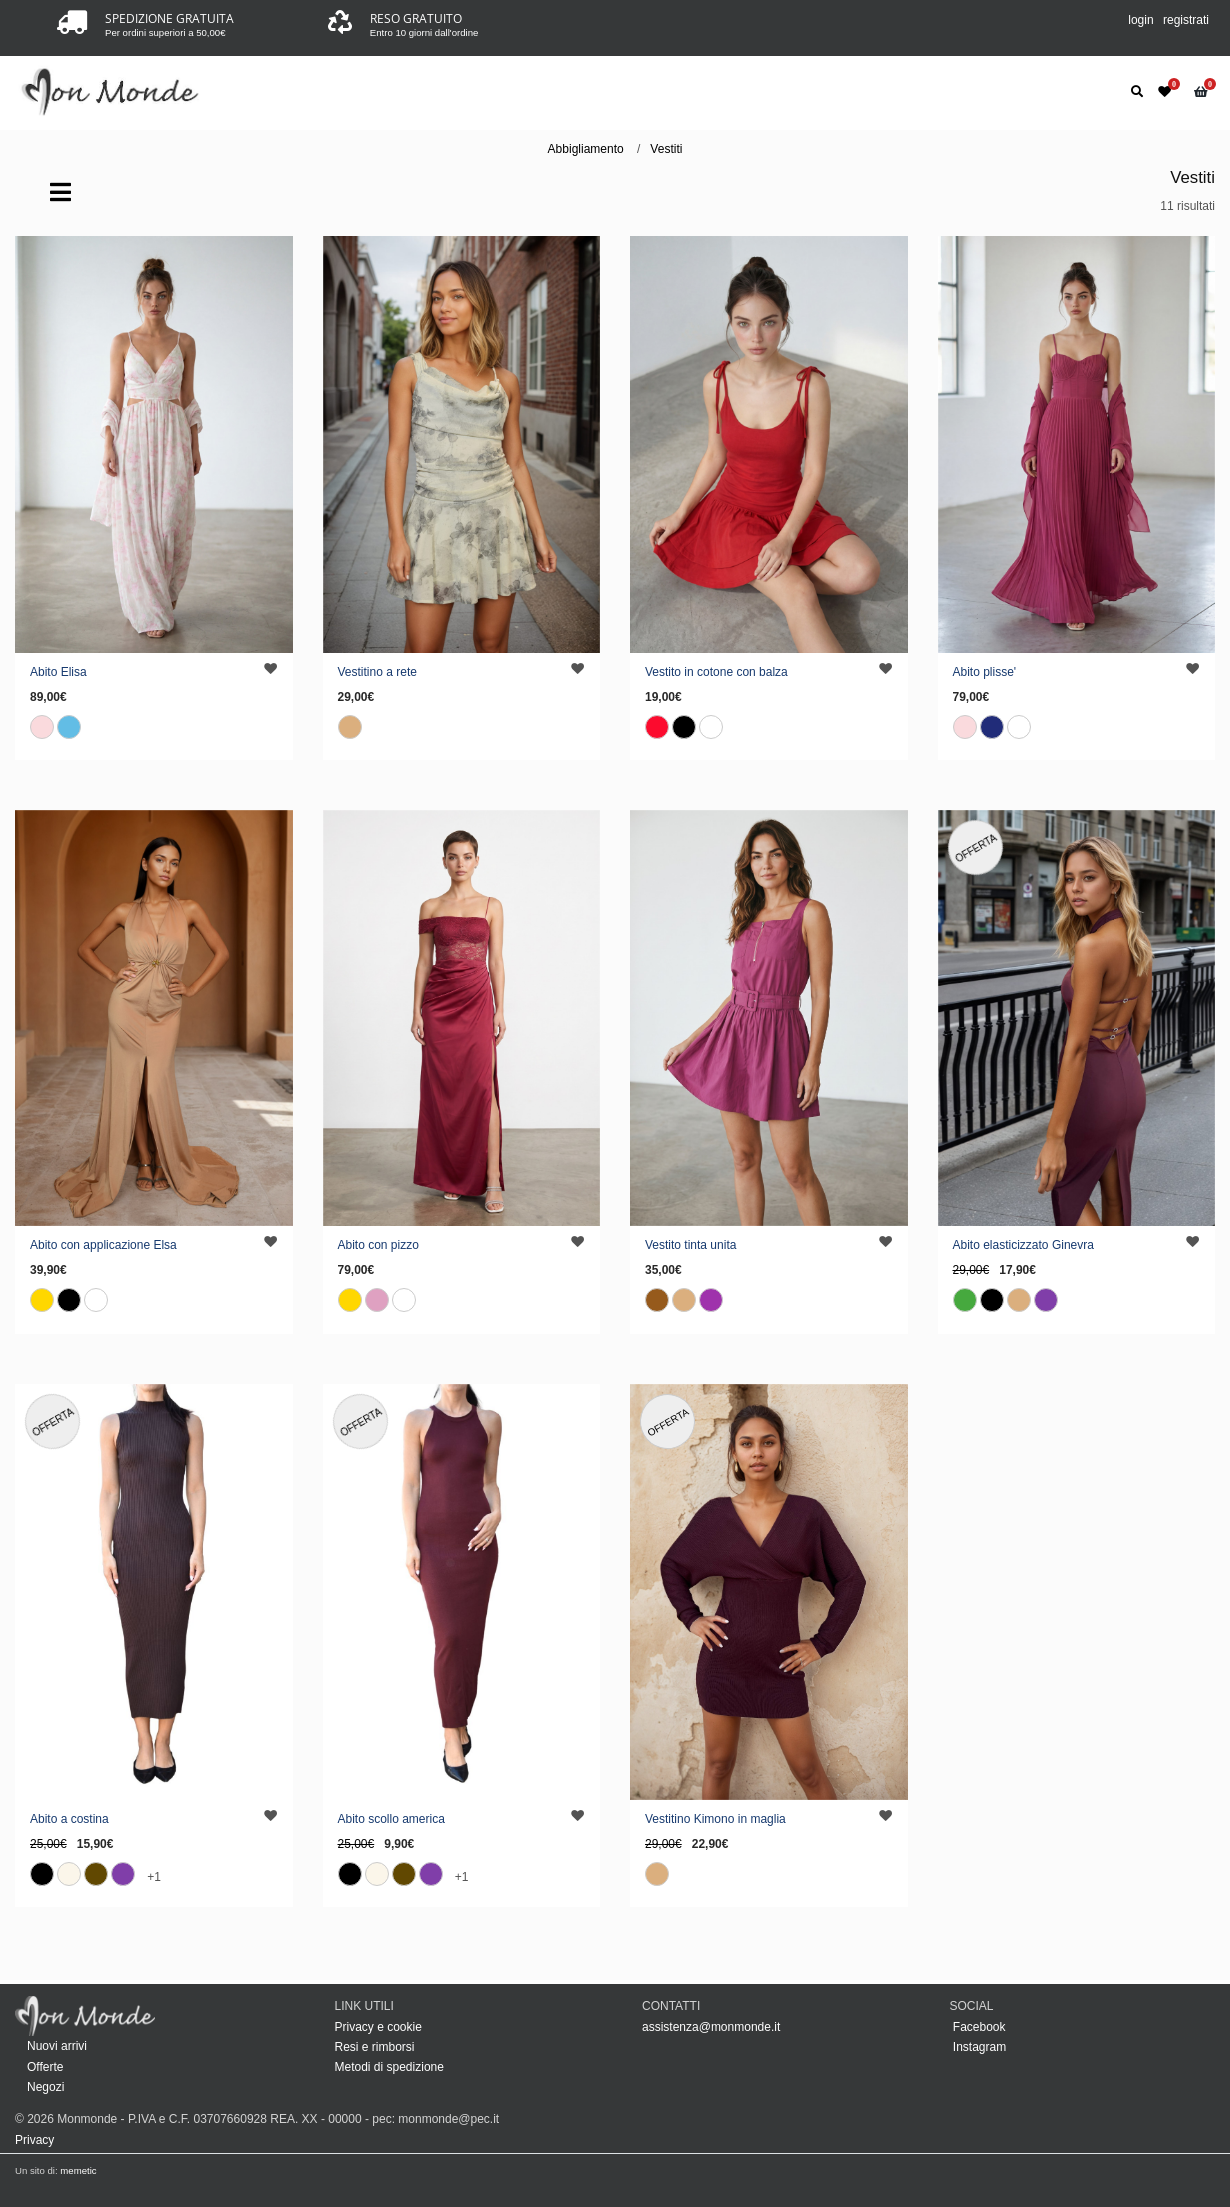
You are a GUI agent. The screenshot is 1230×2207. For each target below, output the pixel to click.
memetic (78, 2170)
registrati (1186, 20)
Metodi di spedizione (389, 2067)
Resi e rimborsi (375, 2047)
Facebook (978, 2027)
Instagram (978, 2047)
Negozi (45, 2087)
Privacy (34, 2140)
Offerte (45, 2067)
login (1140, 20)
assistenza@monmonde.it (711, 2027)
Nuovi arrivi (57, 2046)
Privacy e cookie (378, 2027)
